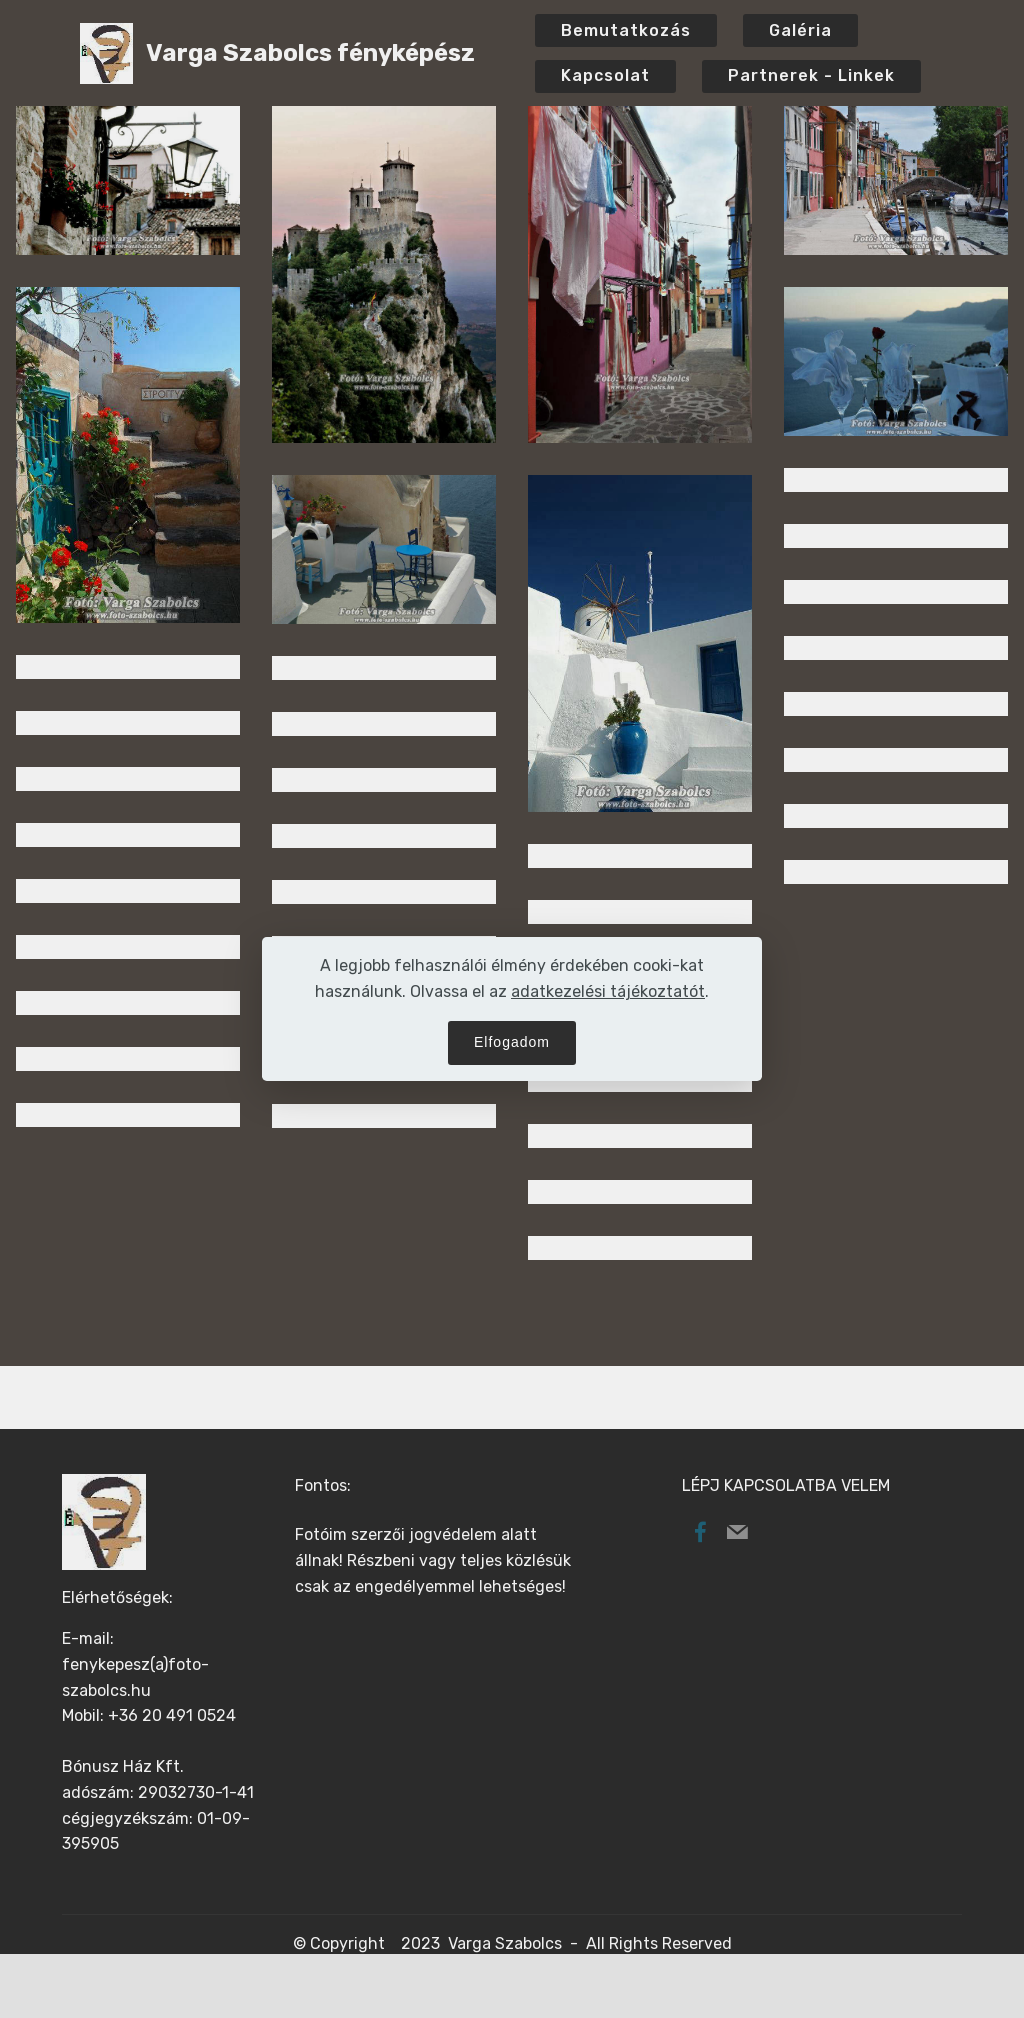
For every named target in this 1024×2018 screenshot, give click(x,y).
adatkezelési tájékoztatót (608, 991)
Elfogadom (512, 1042)
